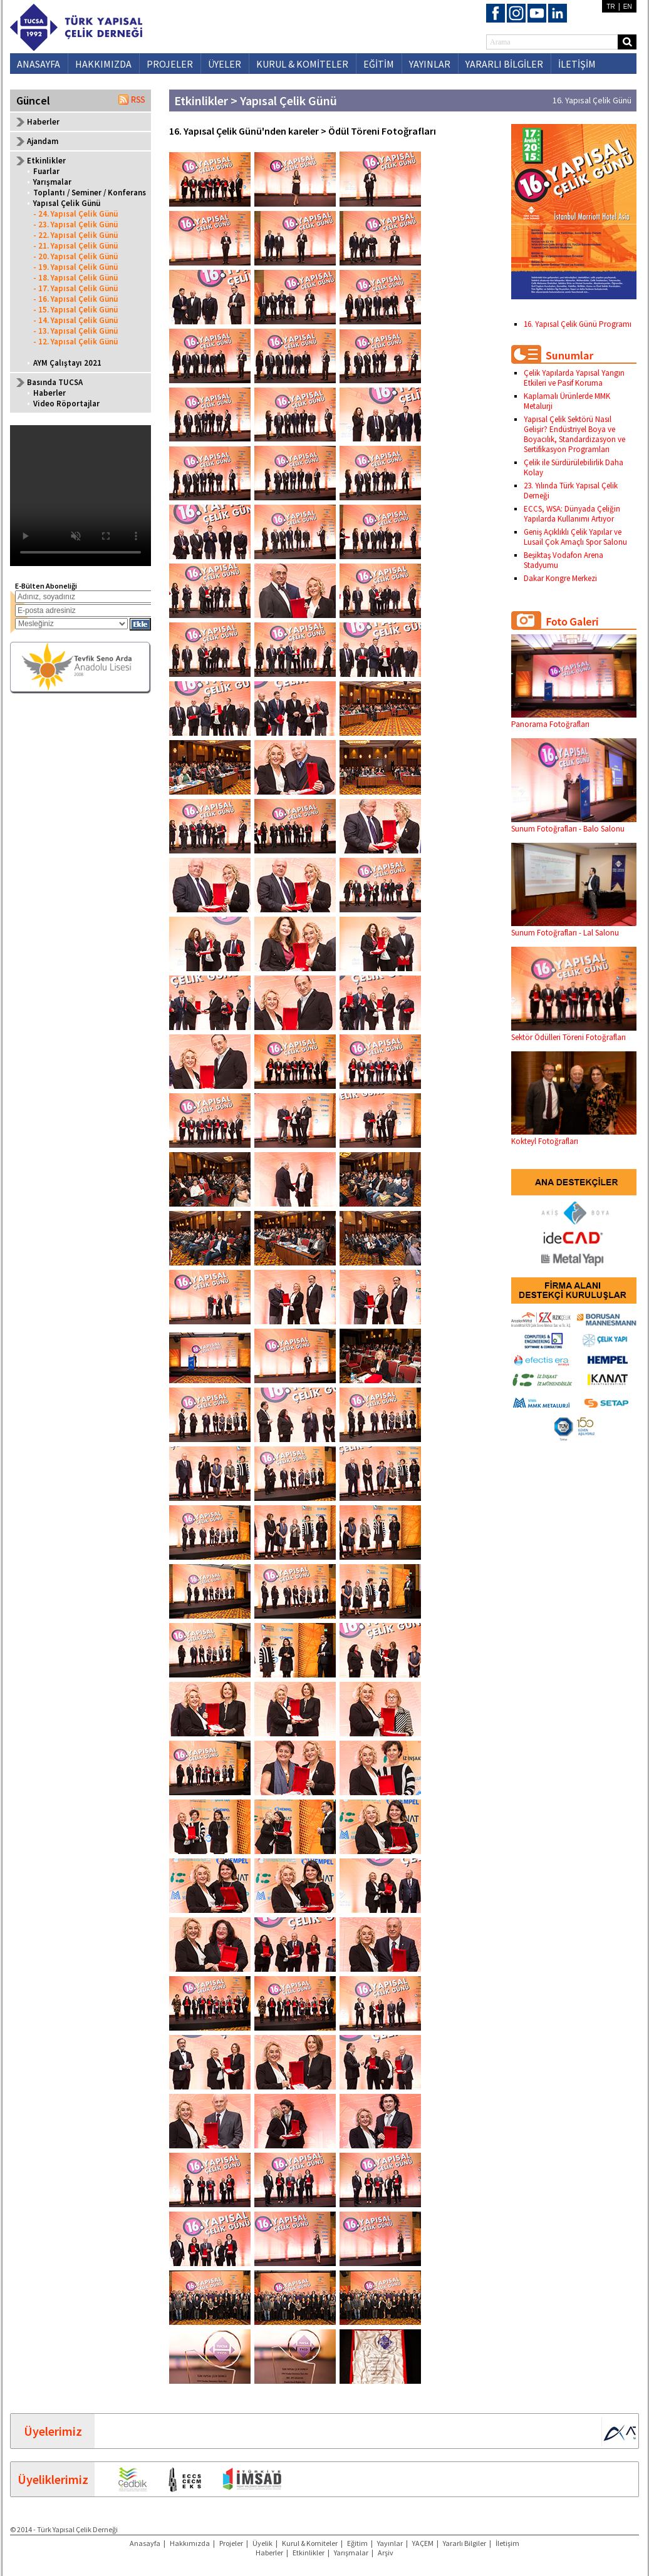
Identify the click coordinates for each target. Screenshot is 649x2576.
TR (610, 6)
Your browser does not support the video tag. (80, 495)
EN (627, 6)
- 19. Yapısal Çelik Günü (75, 267)
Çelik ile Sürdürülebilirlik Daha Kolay (573, 467)
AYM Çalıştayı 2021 (67, 363)
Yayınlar (390, 2543)
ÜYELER (224, 64)
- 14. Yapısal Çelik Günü (75, 320)
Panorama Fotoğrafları (573, 719)
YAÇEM (423, 2543)
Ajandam (42, 141)
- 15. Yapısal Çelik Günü (75, 309)
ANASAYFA (38, 64)
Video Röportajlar (66, 403)
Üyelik (262, 2543)
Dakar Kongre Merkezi (560, 578)
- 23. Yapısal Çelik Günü (75, 224)
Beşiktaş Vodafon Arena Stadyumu (563, 560)
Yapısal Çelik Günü (66, 203)
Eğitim (357, 2543)
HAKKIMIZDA (103, 64)
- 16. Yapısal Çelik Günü (75, 299)
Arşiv (385, 2552)
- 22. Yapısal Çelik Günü (75, 235)
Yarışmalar (52, 182)
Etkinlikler (308, 2552)
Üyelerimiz (53, 2431)
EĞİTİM (378, 64)
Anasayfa (145, 2543)
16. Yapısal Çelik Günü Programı (577, 324)
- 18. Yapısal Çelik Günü (75, 277)
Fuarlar (46, 171)
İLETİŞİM (577, 64)
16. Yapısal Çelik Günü (592, 100)
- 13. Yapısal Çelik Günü (75, 331)
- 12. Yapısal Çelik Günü (75, 341)
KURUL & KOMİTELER (302, 64)
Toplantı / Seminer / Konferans (89, 192)
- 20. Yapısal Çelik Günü (75, 256)
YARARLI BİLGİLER (504, 64)
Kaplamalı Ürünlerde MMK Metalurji (567, 401)
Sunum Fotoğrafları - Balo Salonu (573, 824)
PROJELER (170, 64)
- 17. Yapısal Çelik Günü (75, 288)
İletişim (507, 2543)
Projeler (231, 2543)
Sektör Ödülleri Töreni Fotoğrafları (573, 1033)
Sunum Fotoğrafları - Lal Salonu (573, 928)
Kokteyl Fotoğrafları (573, 1136)
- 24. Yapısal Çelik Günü (75, 214)
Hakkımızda (190, 2543)
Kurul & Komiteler (310, 2543)
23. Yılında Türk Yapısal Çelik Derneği (571, 490)
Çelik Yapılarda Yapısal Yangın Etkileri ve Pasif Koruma (574, 378)
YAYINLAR (429, 64)
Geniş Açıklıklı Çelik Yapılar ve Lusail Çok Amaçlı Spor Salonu (575, 537)
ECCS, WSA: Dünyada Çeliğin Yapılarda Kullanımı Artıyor (572, 513)
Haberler (43, 121)
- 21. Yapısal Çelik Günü (75, 245)
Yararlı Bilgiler (464, 2543)
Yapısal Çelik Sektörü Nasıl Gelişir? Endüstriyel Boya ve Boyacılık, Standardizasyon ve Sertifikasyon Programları (574, 434)
